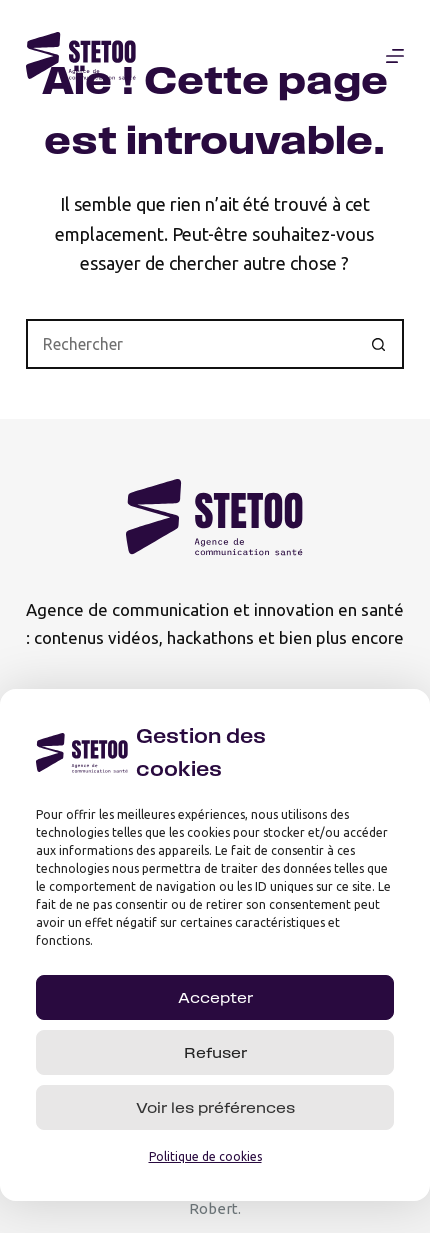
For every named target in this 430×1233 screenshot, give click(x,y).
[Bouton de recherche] (379, 344)
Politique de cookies (205, 1158)
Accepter (215, 999)
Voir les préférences (215, 1109)
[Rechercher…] (190, 344)
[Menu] (395, 56)
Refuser (215, 1054)
